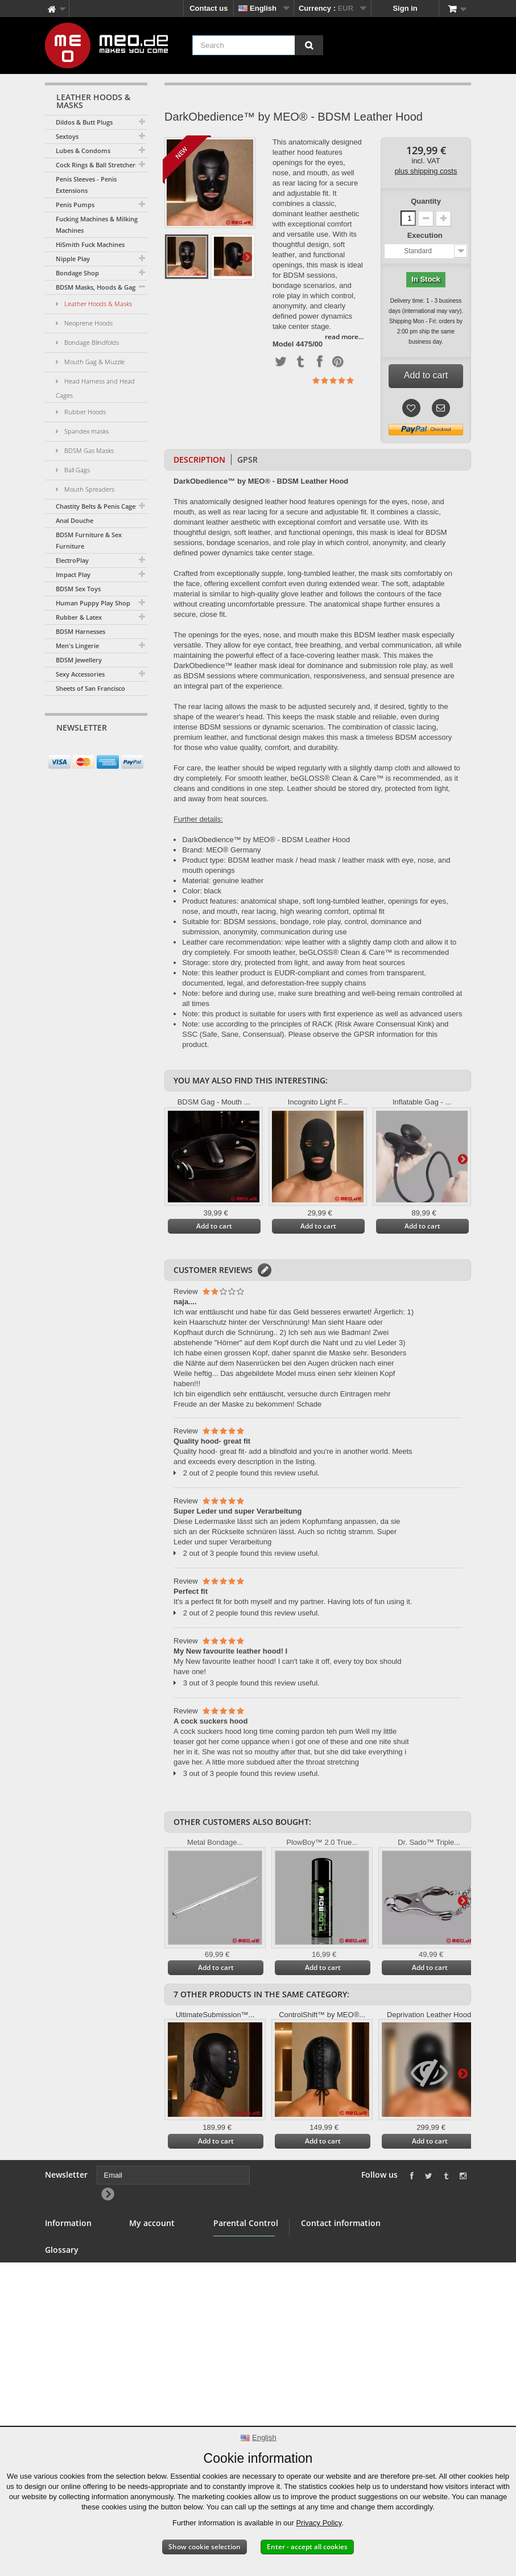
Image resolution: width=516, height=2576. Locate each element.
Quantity (426, 201)
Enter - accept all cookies (307, 2547)
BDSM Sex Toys (78, 588)
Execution (426, 235)
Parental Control (242, 2324)
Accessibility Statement (67, 2414)
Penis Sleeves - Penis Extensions (86, 185)
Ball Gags (76, 469)
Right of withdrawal (64, 2339)
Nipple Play (73, 258)
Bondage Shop (77, 273)
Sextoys (67, 136)
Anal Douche (74, 520)
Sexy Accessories (80, 674)
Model (283, 344)
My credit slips (154, 2256)
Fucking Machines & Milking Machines (97, 224)
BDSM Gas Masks (88, 450)
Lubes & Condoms (83, 150)
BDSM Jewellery (79, 660)
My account (152, 2223)
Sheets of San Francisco (90, 688)
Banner (58, 2269)
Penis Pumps (75, 204)
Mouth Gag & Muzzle (94, 361)
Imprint (57, 2396)
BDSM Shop (66, 2256)
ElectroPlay (72, 560)
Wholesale (63, 2283)
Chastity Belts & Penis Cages (97, 506)
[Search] (309, 45)
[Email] (86, 749)
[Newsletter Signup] (135, 749)
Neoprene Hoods (88, 323)
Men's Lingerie (77, 645)
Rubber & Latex (79, 617)
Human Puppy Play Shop (93, 603)
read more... (344, 336)
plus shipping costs (426, 171)
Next (247, 256)
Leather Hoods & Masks (97, 303)
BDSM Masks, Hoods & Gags (97, 287)
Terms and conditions (63, 2302)
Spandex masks (86, 431)
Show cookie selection (204, 2547)
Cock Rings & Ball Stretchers (97, 164)
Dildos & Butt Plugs (84, 122)
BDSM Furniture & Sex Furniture (89, 540)
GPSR (247, 459)
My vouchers (151, 2297)
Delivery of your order (73, 2363)
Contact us (208, 8)
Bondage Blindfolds (91, 342)
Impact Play (73, 574)
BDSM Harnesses (80, 631)
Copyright (62, 2382)
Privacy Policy (318, 2523)
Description (199, 459)
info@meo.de (366, 2320)
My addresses (153, 2269)
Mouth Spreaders (88, 489)
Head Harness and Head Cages (95, 388)
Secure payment (73, 2321)
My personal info (158, 2283)
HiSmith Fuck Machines (90, 244)
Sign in (405, 8)
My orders (146, 2242)
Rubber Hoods (84, 411)
